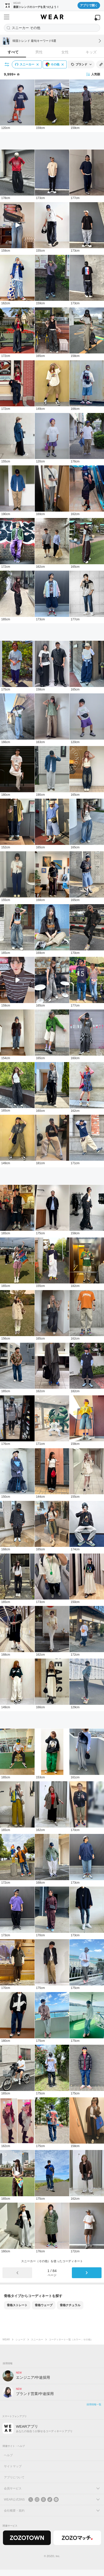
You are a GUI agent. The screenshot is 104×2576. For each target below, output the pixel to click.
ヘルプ (8, 2455)
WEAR (6, 2339)
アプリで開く (89, 5)
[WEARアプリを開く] (97, 18)
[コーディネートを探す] (52, 28)
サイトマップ (13, 2466)
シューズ (20, 2339)
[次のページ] (87, 2272)
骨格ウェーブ (43, 2305)
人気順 (93, 74)
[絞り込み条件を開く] (7, 64)
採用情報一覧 (94, 2404)
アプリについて (14, 2477)
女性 (65, 52)
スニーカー (37, 2339)
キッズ (91, 52)
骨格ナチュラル (70, 2305)
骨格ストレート (17, 2305)
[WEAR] (51, 17)
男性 (39, 52)
